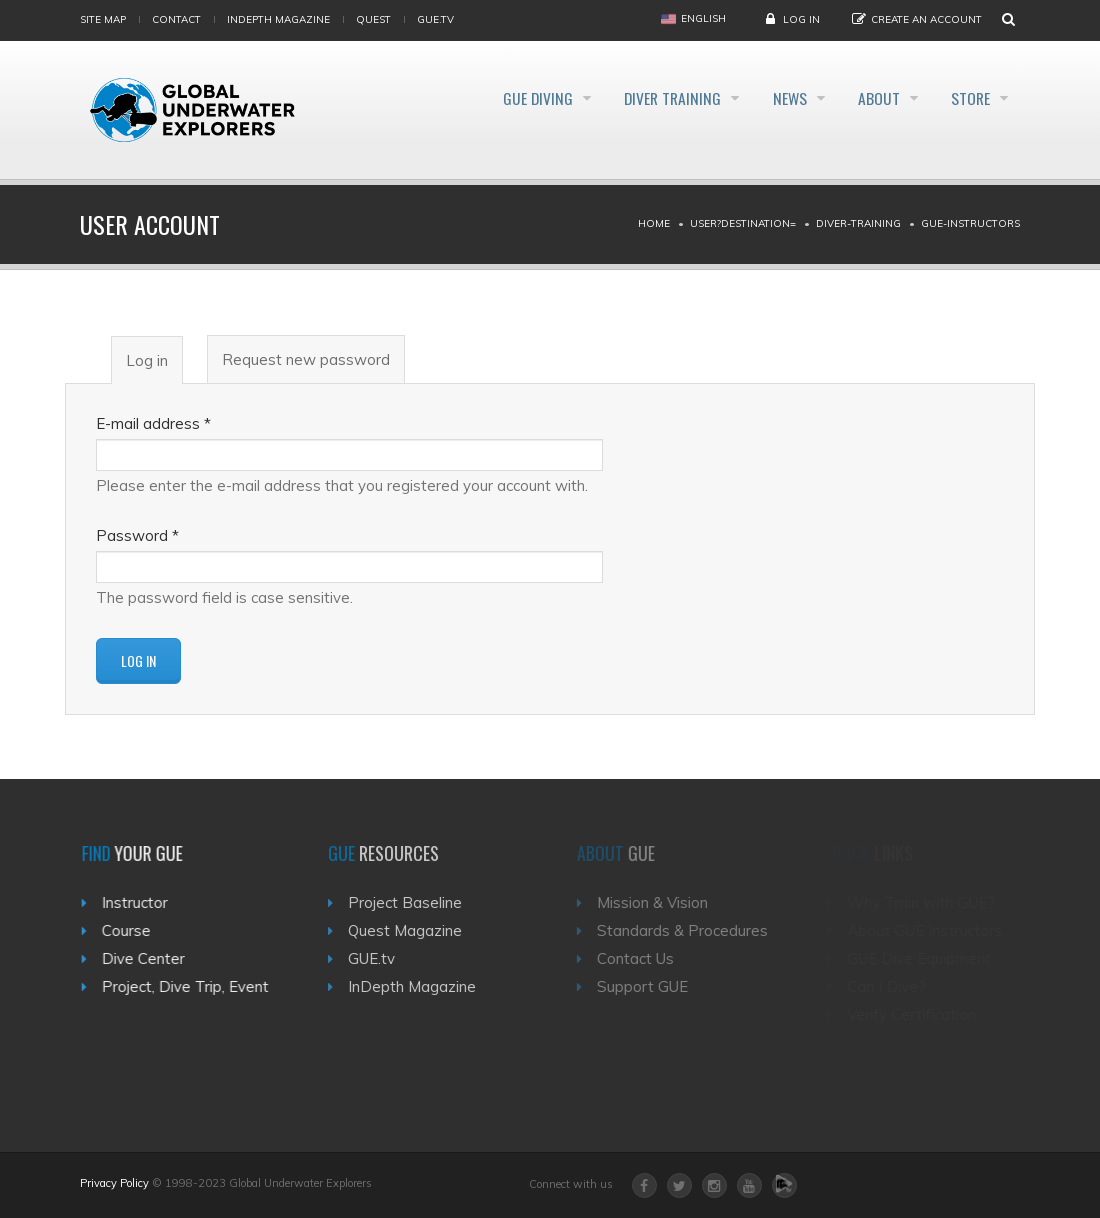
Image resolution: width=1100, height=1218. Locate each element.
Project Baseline (418, 902)
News (767, 98)
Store (969, 98)
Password (137, 535)
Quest (373, 19)
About (867, 98)
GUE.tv (384, 958)
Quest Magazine (418, 930)
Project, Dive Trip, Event (193, 986)
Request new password (306, 359)
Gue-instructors (970, 223)
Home (654, 223)
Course (134, 930)
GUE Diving (492, 98)
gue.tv (435, 19)
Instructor (143, 902)
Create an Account (926, 19)
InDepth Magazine (278, 19)
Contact (176, 19)
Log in (801, 19)
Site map (103, 19)
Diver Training (639, 98)
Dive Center (151, 958)
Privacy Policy (114, 1183)
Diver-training (858, 223)
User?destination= (743, 223)
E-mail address (153, 423)
